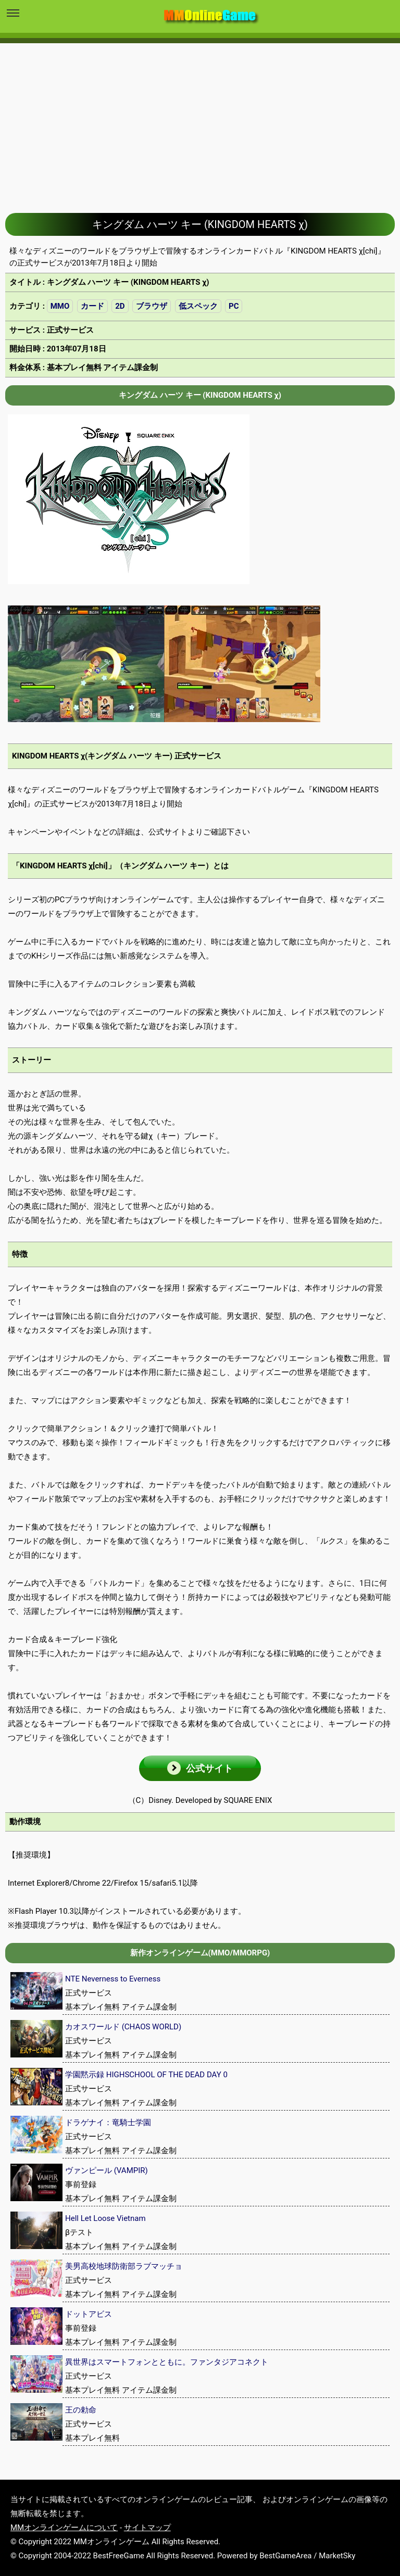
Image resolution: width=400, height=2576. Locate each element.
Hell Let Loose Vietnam (105, 2218)
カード (92, 306)
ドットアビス (88, 2314)
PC (234, 306)
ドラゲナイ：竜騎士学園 (108, 2122)
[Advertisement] (200, 120)
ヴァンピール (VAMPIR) (106, 2170)
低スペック (198, 306)
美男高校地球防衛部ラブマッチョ (123, 2266)
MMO (60, 306)
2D (119, 306)
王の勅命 (80, 2410)
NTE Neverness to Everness (112, 1979)
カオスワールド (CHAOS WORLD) (123, 2026)
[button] (200, 1768)
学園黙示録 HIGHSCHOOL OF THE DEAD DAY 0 (146, 2074)
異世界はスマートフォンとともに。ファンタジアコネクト (166, 2362)
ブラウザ (151, 306)
